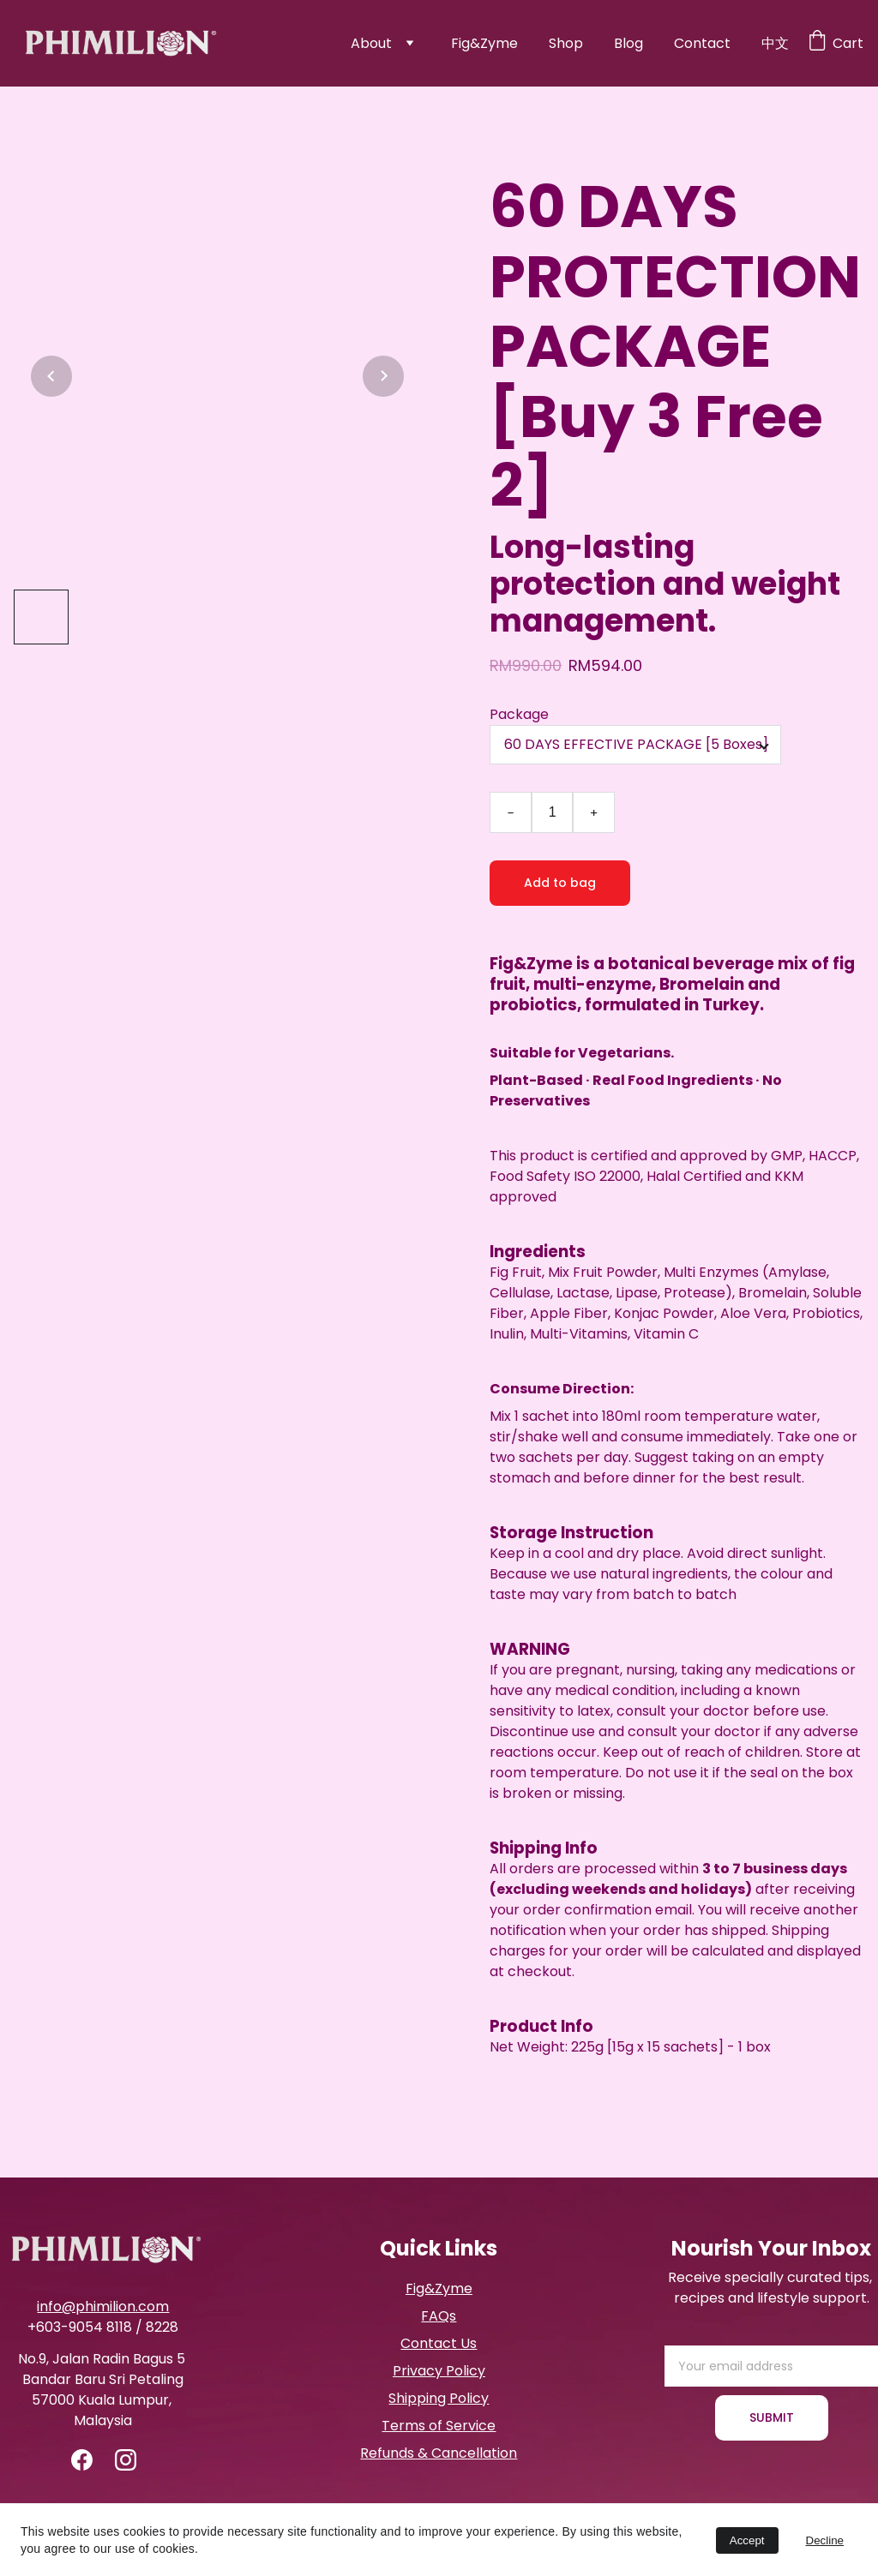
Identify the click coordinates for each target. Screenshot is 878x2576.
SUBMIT (771, 2417)
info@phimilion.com (103, 2306)
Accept (747, 2540)
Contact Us (438, 2343)
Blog (628, 43)
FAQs (438, 2316)
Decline (825, 2540)
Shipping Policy (438, 2398)
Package (519, 714)
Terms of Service (439, 2425)
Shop (566, 43)
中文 (775, 43)
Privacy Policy (439, 2371)
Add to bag (560, 882)
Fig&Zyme (484, 43)
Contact (702, 43)
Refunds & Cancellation (438, 2453)
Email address (711, 2335)
